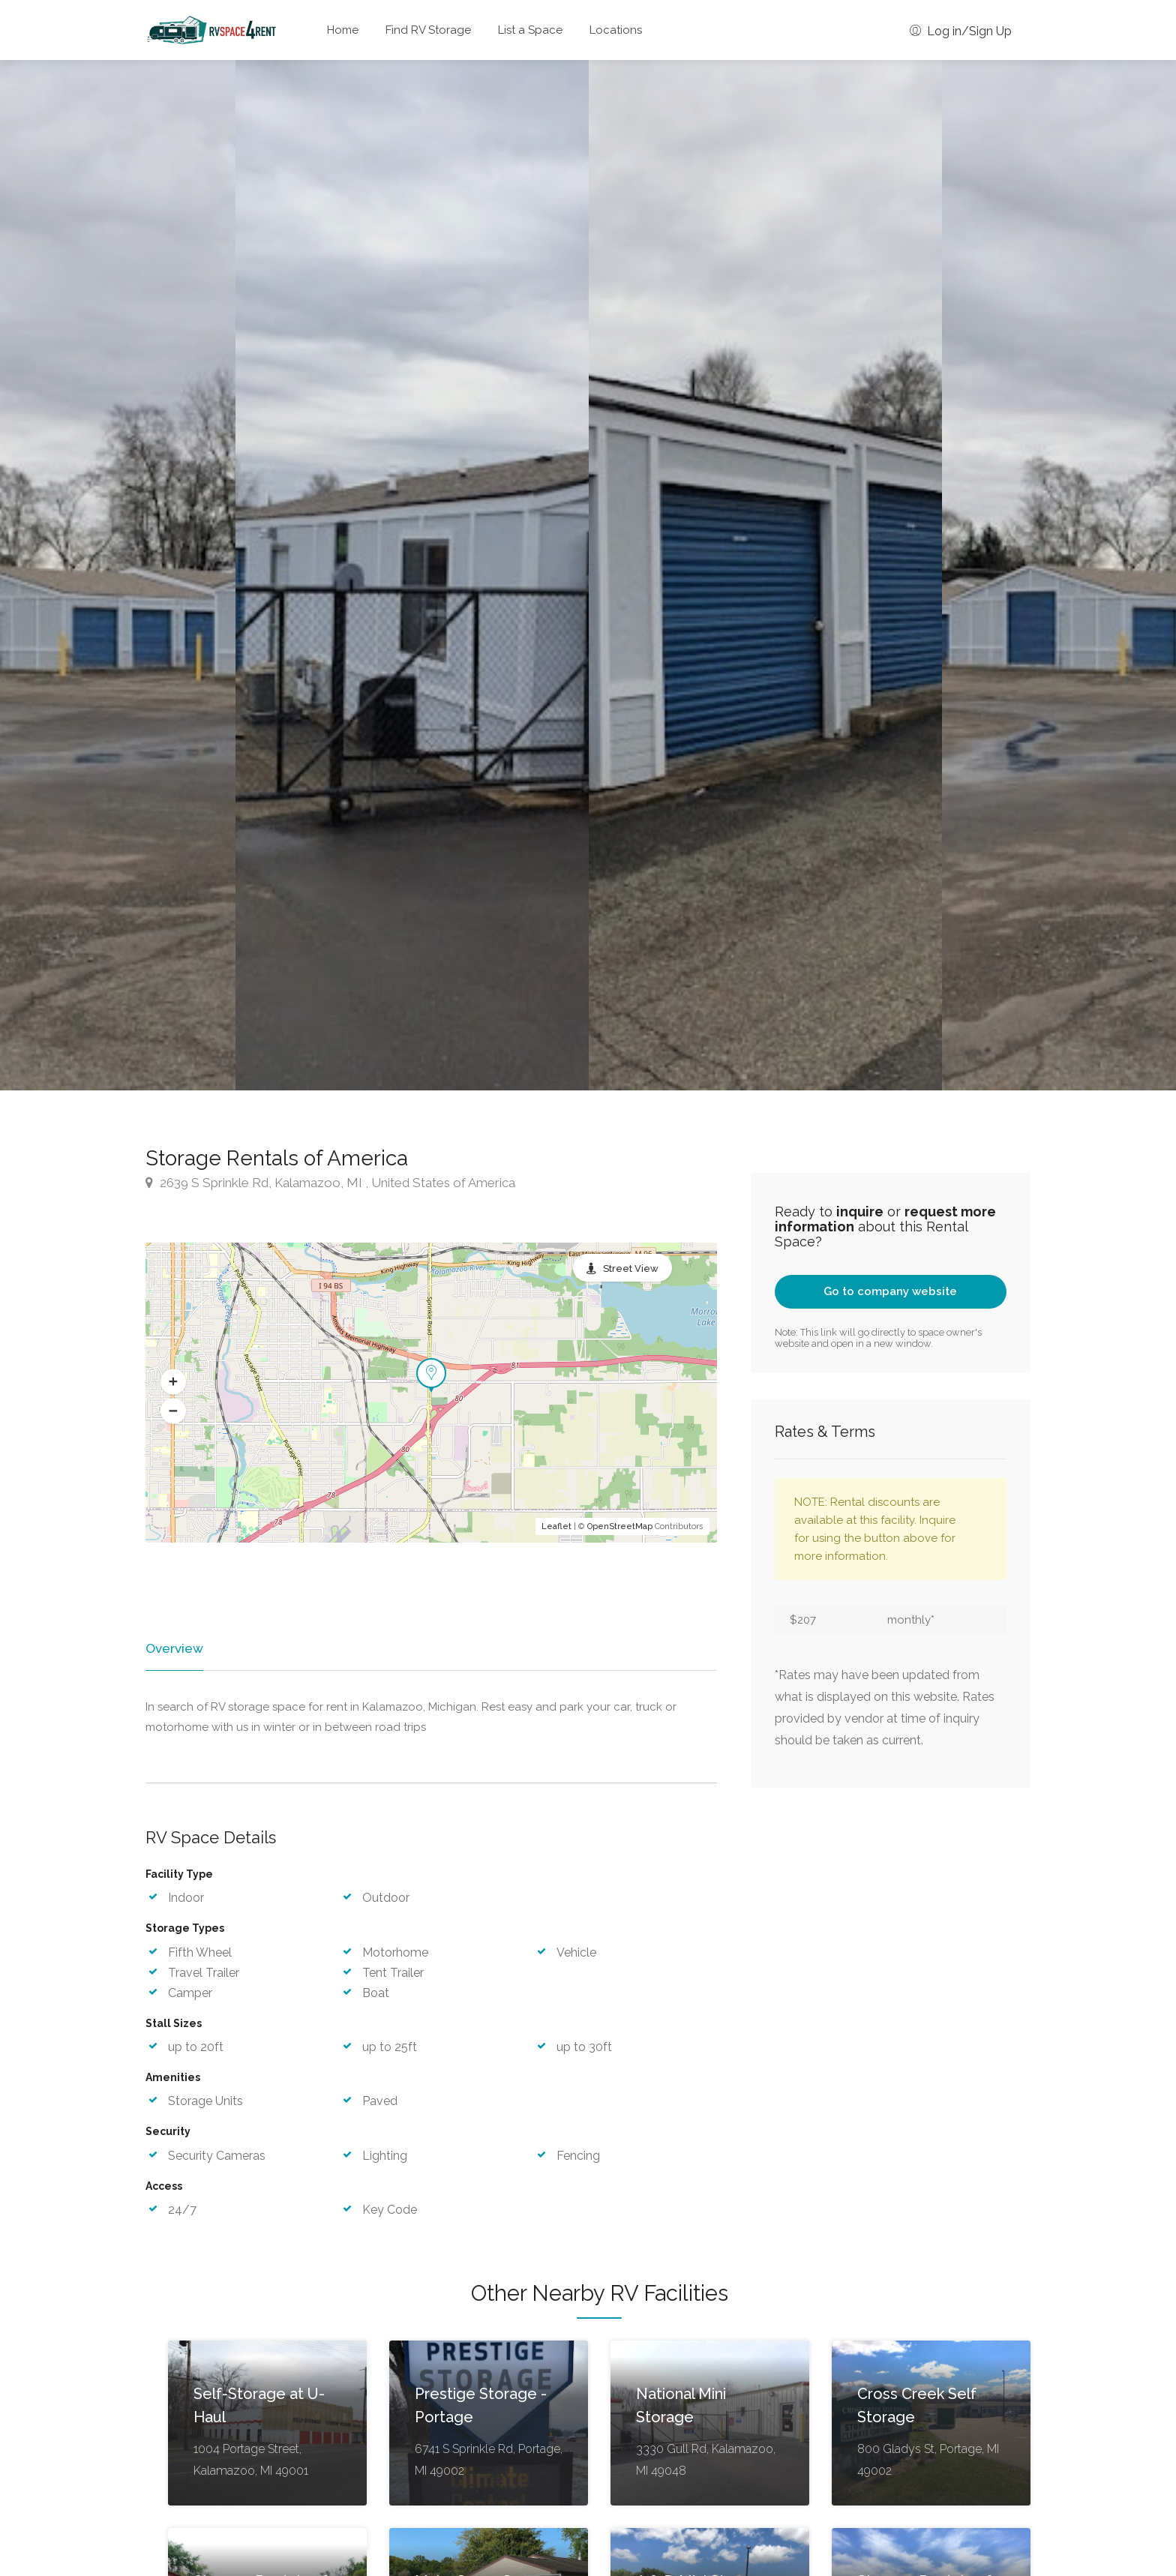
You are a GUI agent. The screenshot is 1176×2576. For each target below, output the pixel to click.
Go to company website (890, 1291)
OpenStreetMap (619, 1526)
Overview (173, 1648)
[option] (765, 575)
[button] (173, 1382)
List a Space (530, 30)
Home (342, 30)
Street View (630, 1268)
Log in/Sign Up (961, 31)
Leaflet (557, 1526)
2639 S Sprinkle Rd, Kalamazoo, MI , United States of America (330, 1182)
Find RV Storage (428, 30)
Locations (616, 30)
